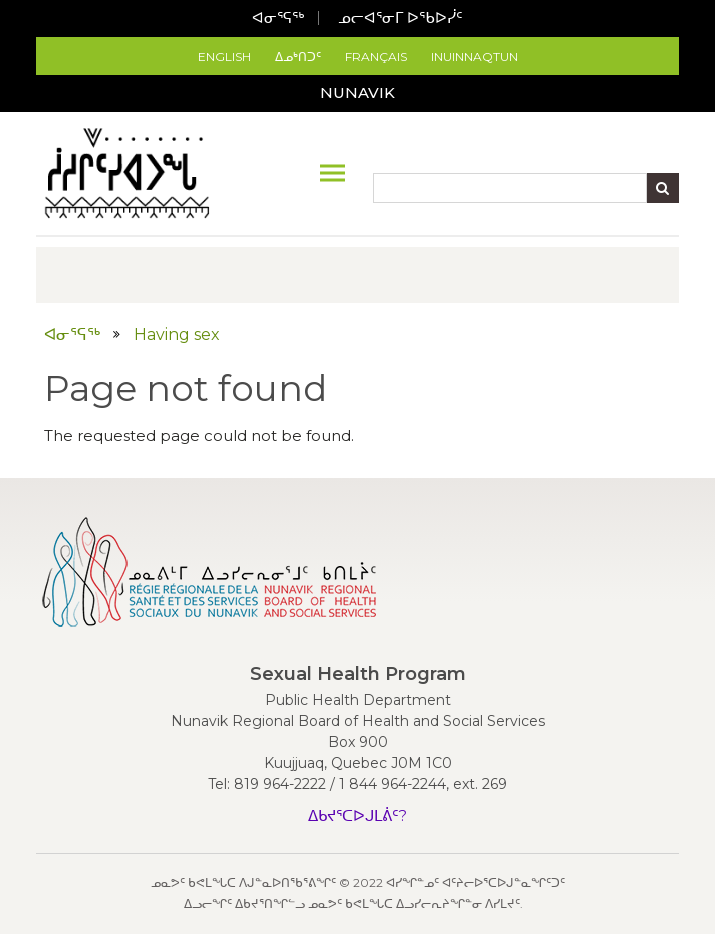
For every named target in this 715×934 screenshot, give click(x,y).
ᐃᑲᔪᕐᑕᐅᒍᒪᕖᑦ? (357, 815)
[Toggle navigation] (332, 173)
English (224, 56)
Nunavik (357, 92)
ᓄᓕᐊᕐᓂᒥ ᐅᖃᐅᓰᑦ (400, 17)
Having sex (177, 334)
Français (376, 56)
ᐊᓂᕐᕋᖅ (278, 17)
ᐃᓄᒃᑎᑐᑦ (298, 56)
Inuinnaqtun (474, 56)
